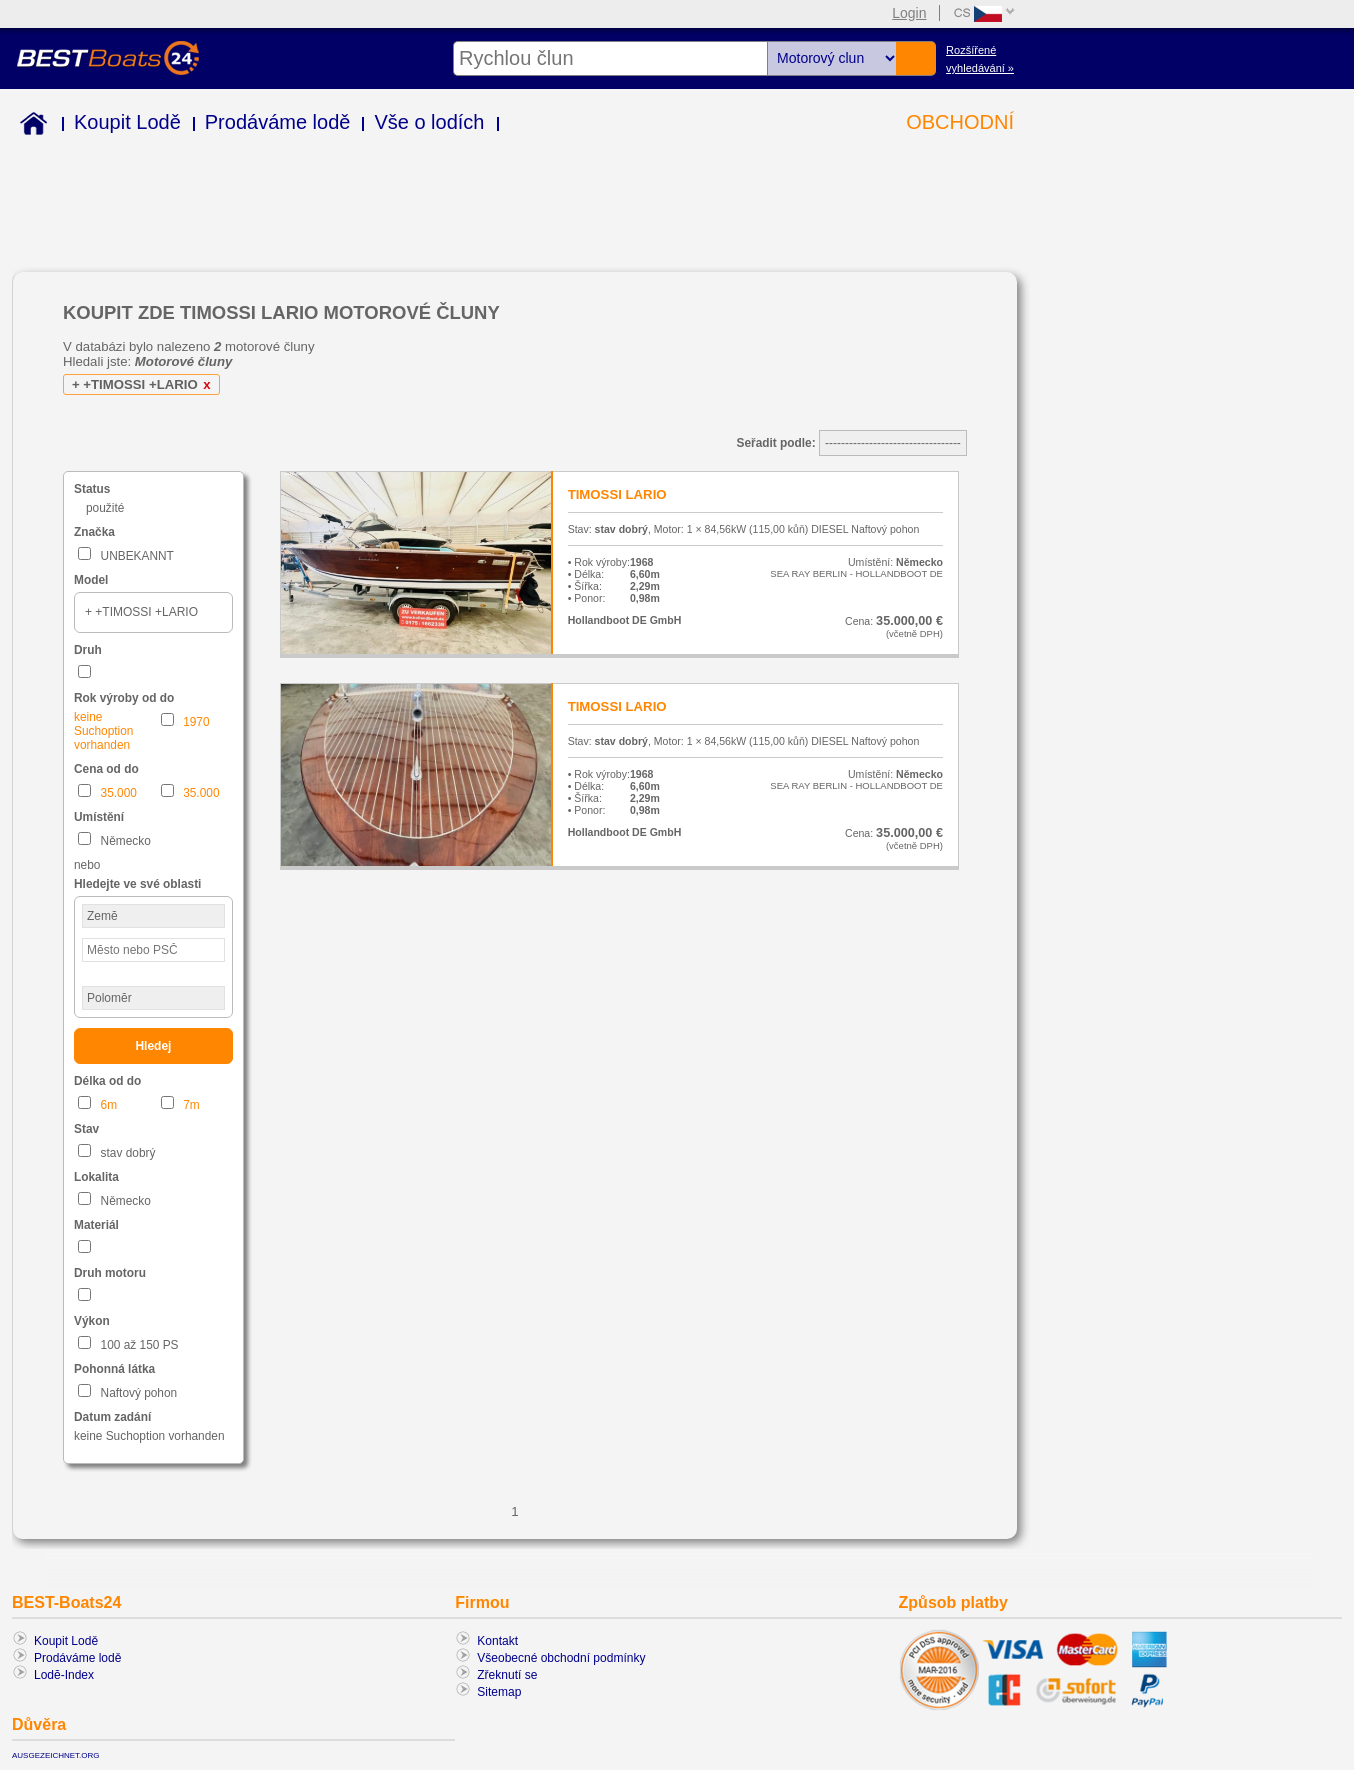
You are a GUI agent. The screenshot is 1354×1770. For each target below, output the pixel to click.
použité (105, 508)
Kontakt (497, 1641)
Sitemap (499, 1692)
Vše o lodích (429, 122)
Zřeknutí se (507, 1675)
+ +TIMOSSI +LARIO (144, 384)
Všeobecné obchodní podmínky (561, 1658)
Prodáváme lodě (278, 122)
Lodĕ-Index (64, 1675)
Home (29, 126)
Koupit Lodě (127, 122)
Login (909, 13)
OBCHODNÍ (960, 122)
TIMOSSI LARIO (617, 494)
